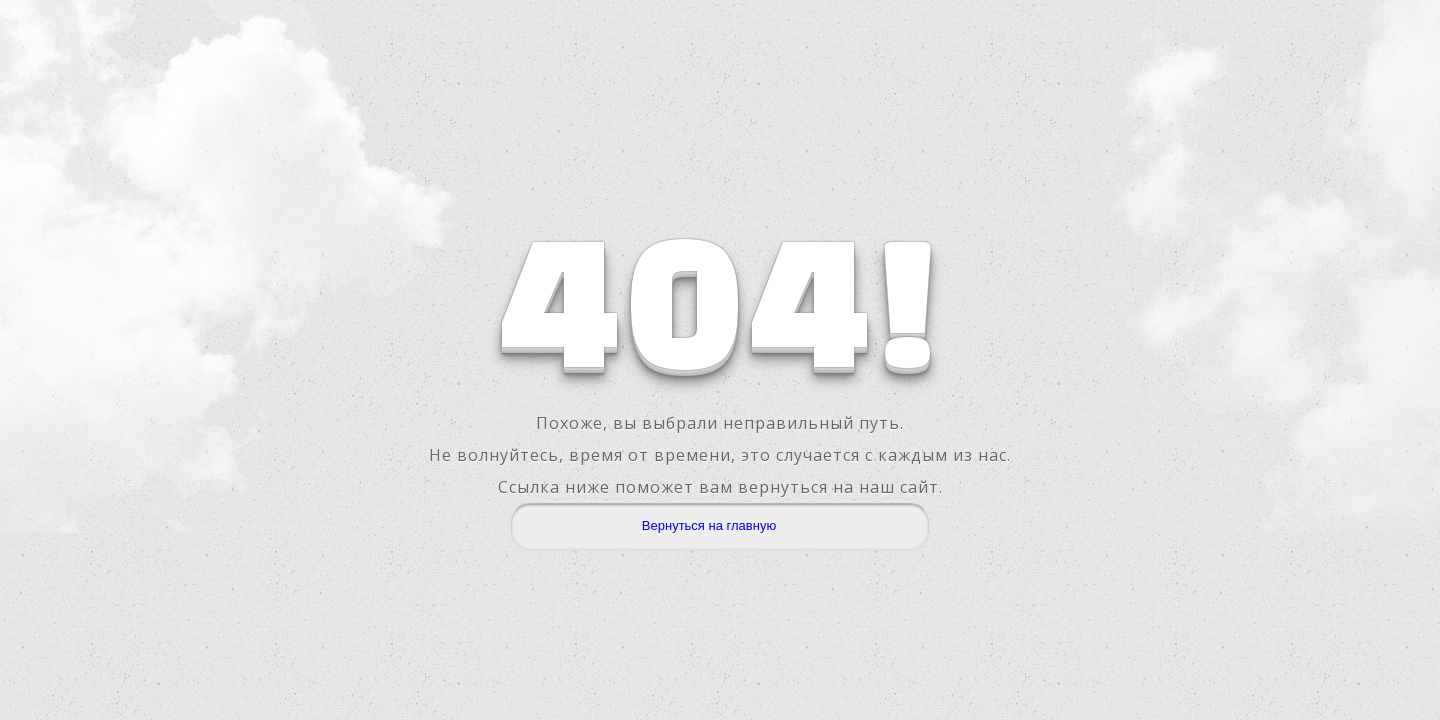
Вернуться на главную (709, 525)
